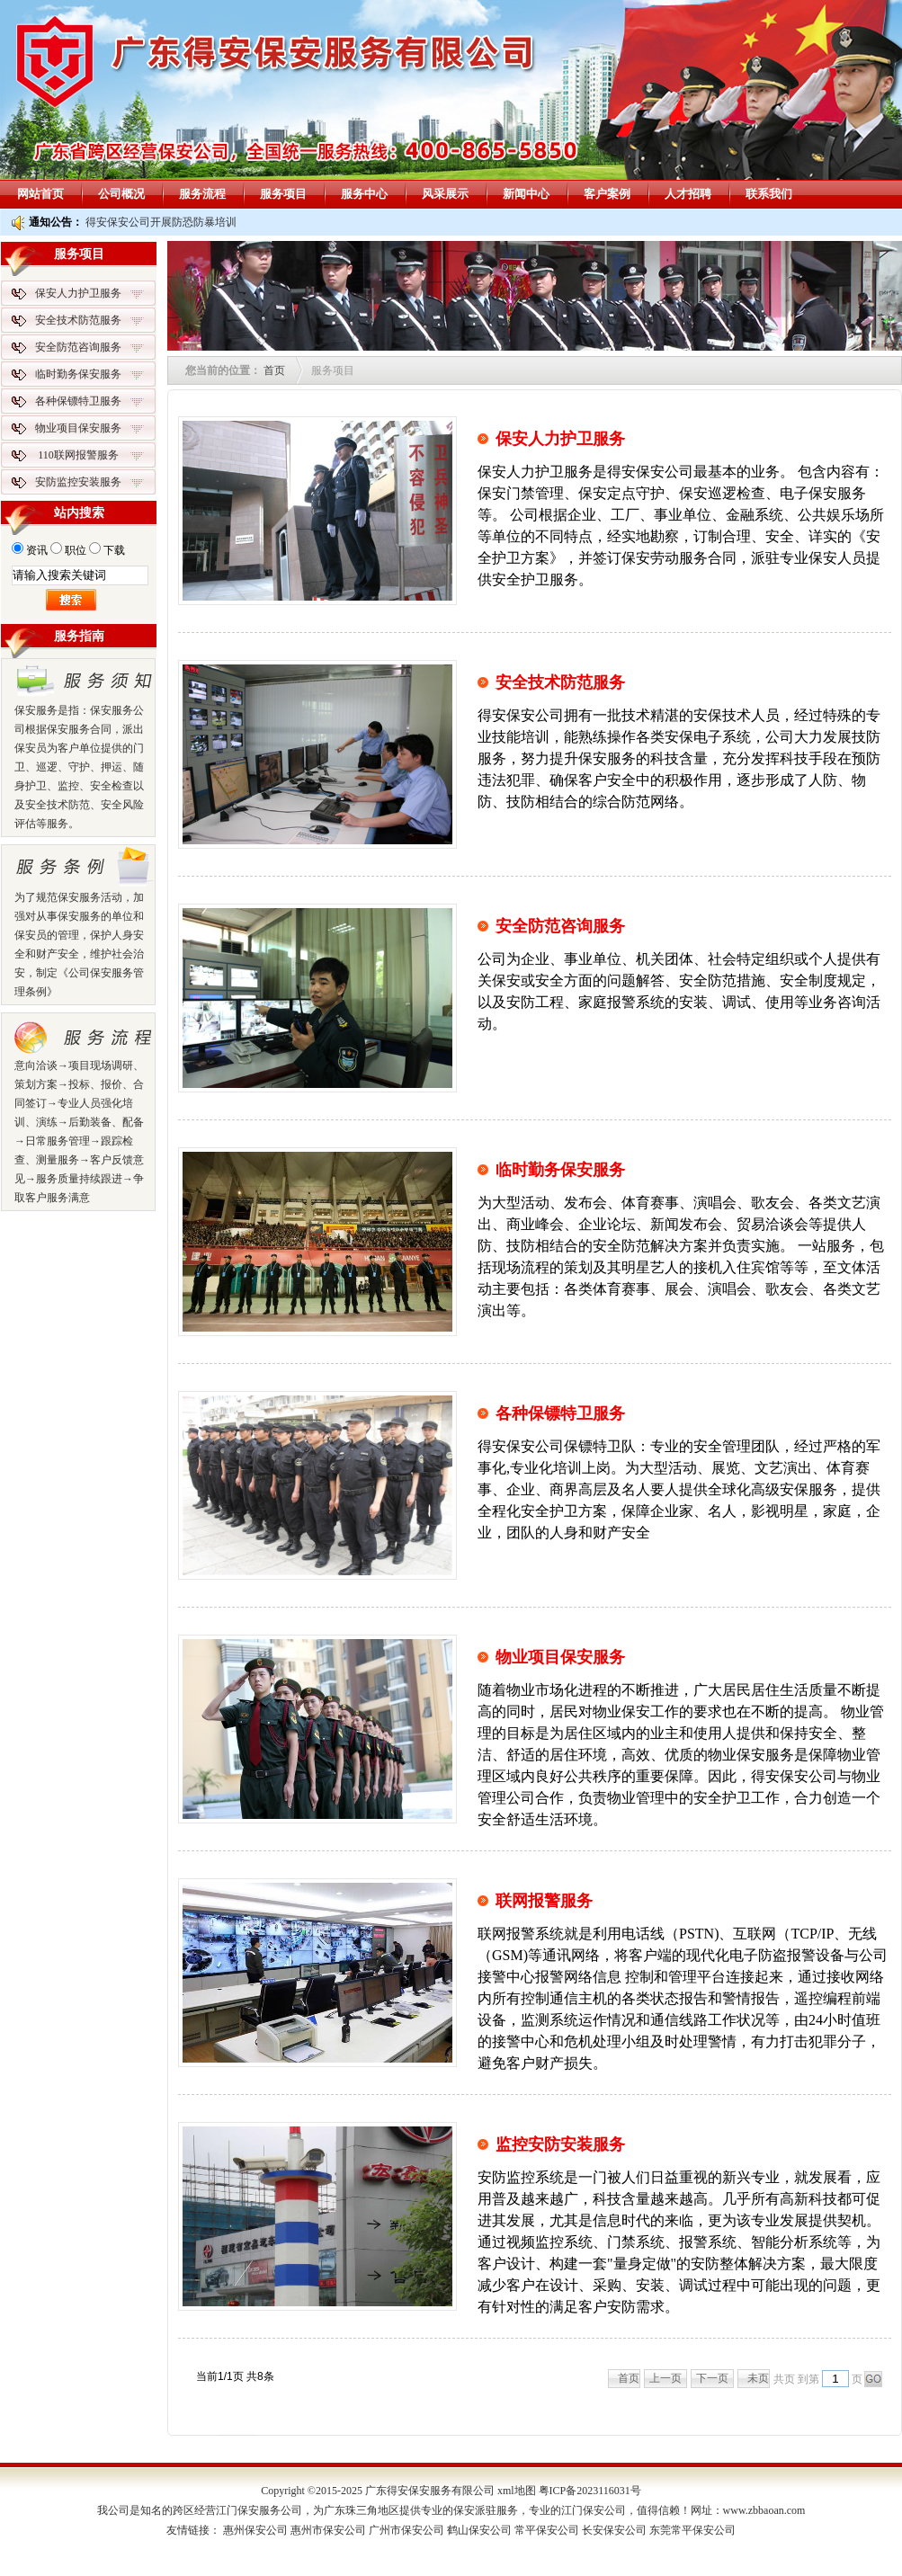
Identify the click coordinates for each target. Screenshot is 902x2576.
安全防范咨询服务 (560, 926)
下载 (114, 550)
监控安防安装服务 (560, 2144)
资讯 (37, 550)
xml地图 (516, 2490)
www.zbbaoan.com (764, 2510)
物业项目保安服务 (560, 1657)
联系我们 (769, 194)
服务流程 (202, 194)
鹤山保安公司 (479, 2530)
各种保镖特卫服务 (560, 1413)
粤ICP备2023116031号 (590, 2490)
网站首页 (40, 194)
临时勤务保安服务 (560, 1170)
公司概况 (121, 194)
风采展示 (445, 194)
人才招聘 (688, 194)
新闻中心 (526, 194)
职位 (75, 550)
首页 (274, 370)
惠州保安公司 (255, 2530)
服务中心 (364, 194)
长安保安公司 (614, 2530)
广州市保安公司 (406, 2530)
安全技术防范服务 (560, 682)
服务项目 (283, 194)
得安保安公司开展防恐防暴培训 (161, 222)
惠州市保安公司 (328, 2530)
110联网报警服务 (78, 455)
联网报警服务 (544, 1901)
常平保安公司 (546, 2530)
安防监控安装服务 (78, 482)
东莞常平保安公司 (692, 2530)
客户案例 (607, 194)
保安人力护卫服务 (560, 439)
